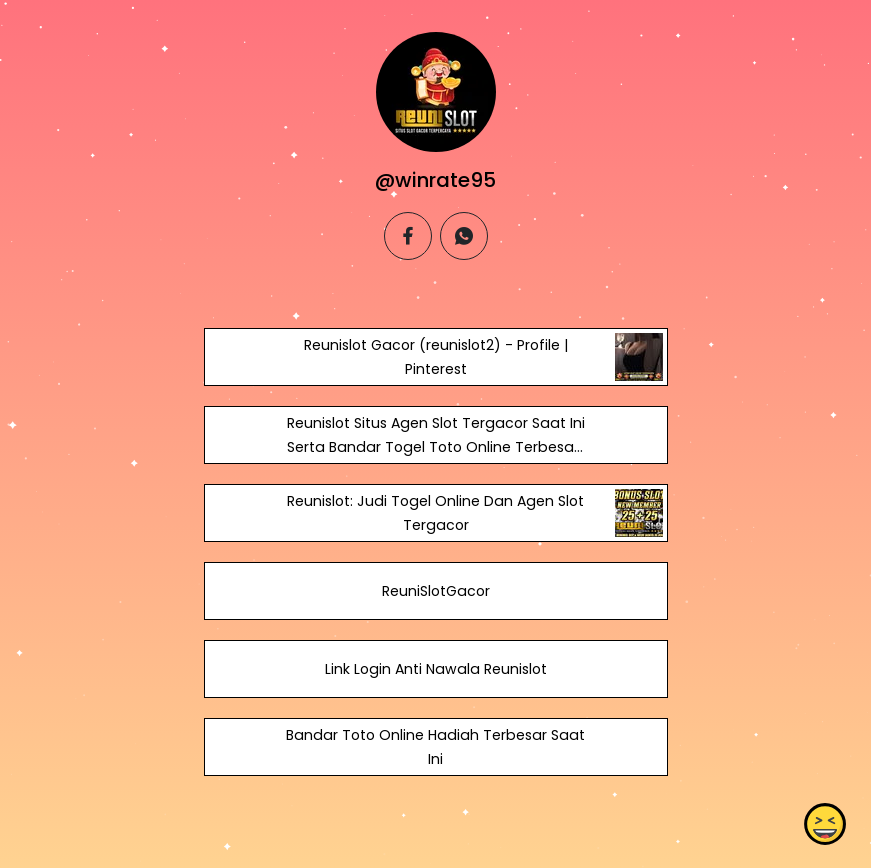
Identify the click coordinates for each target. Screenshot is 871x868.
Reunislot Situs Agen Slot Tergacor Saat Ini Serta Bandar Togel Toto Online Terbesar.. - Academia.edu (435, 447)
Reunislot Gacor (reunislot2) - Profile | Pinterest (435, 357)
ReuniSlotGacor (435, 591)
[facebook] (408, 236)
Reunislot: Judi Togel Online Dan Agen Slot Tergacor (435, 513)
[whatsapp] (464, 236)
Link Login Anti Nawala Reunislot (435, 669)
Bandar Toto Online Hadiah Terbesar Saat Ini (435, 747)
